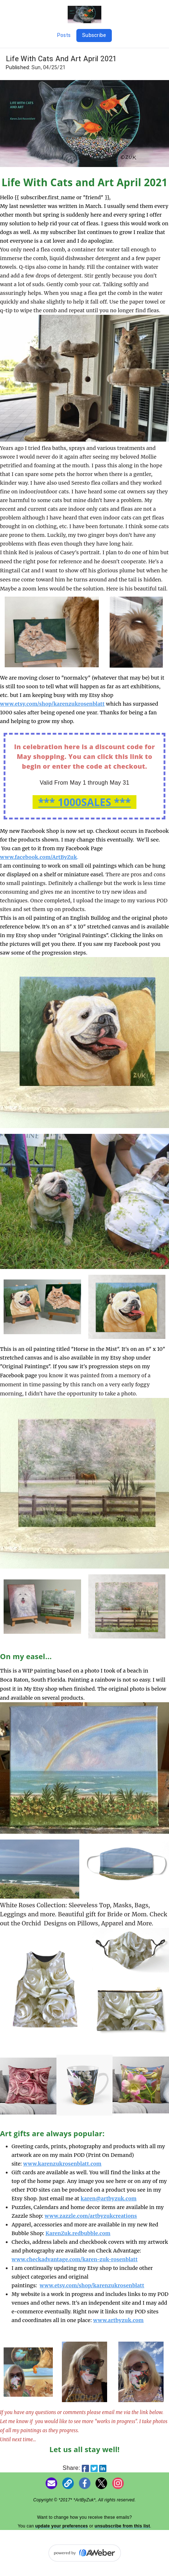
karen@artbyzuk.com (109, 2198)
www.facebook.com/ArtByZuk (38, 857)
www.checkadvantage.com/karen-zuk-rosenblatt (75, 2259)
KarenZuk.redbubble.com (78, 2233)
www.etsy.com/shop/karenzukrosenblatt (91, 2285)
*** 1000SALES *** (84, 802)
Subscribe (94, 35)
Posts (64, 35)
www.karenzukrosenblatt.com (62, 2163)
